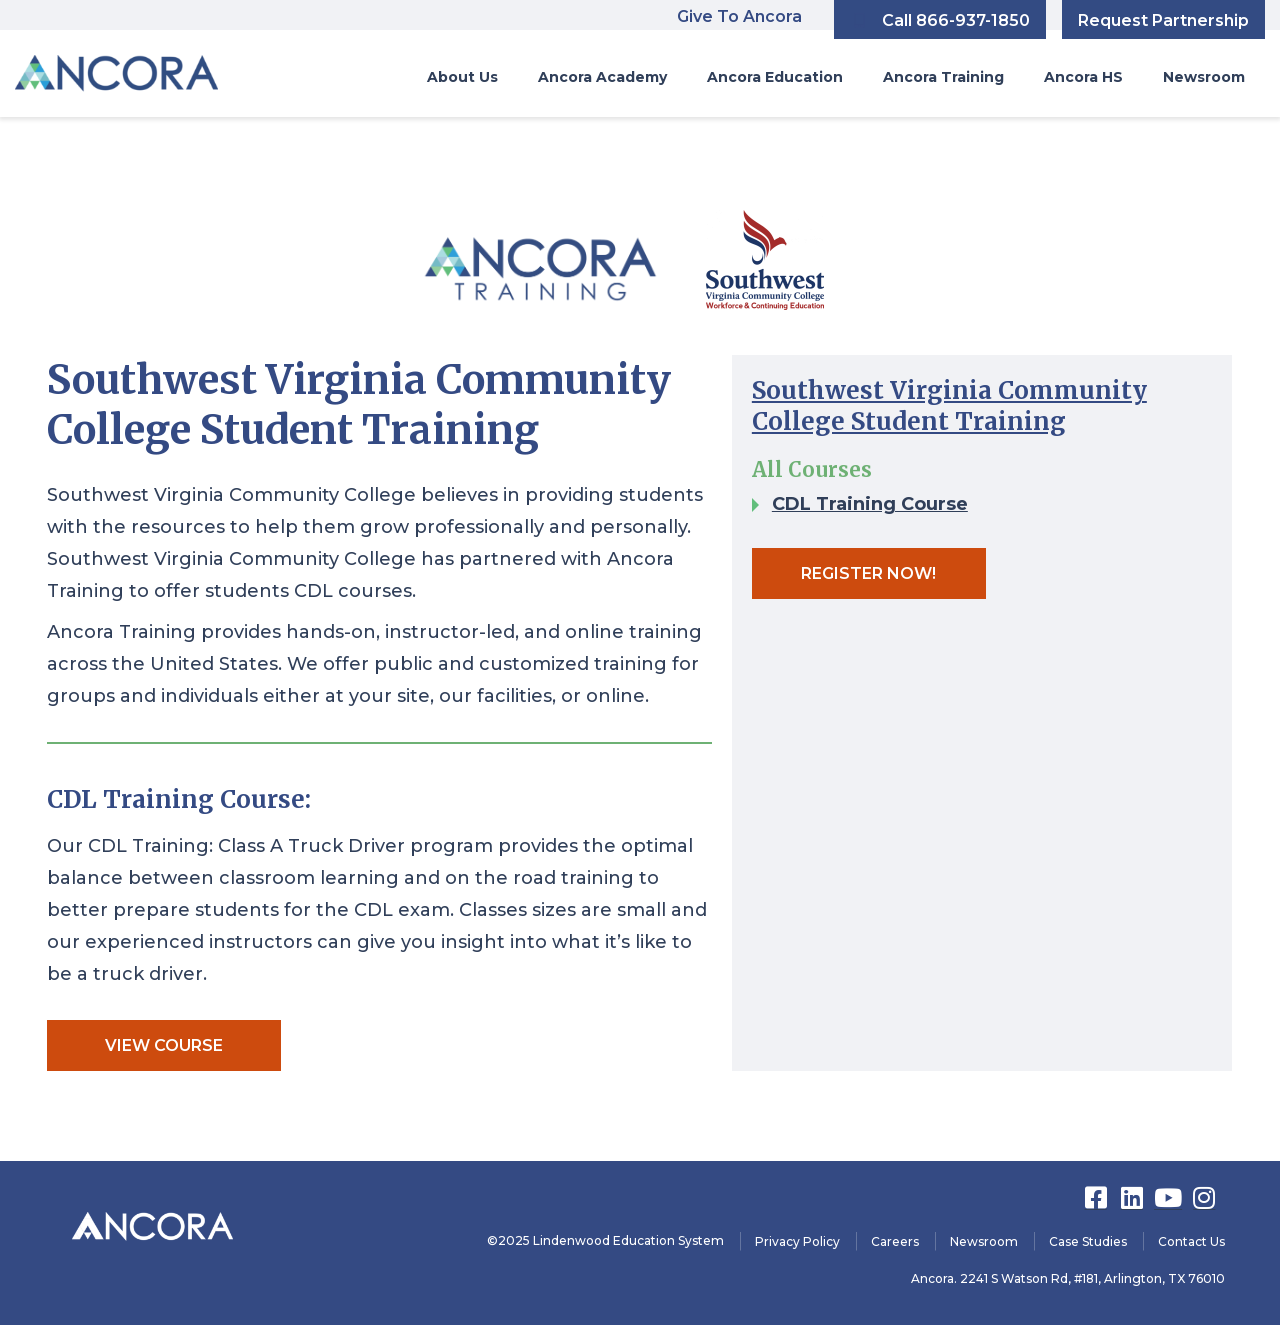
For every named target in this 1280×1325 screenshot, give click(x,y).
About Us (462, 77)
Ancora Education (775, 77)
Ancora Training (943, 77)
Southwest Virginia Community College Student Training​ (949, 406)
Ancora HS (1083, 77)
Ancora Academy (602, 77)
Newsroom (1204, 77)
